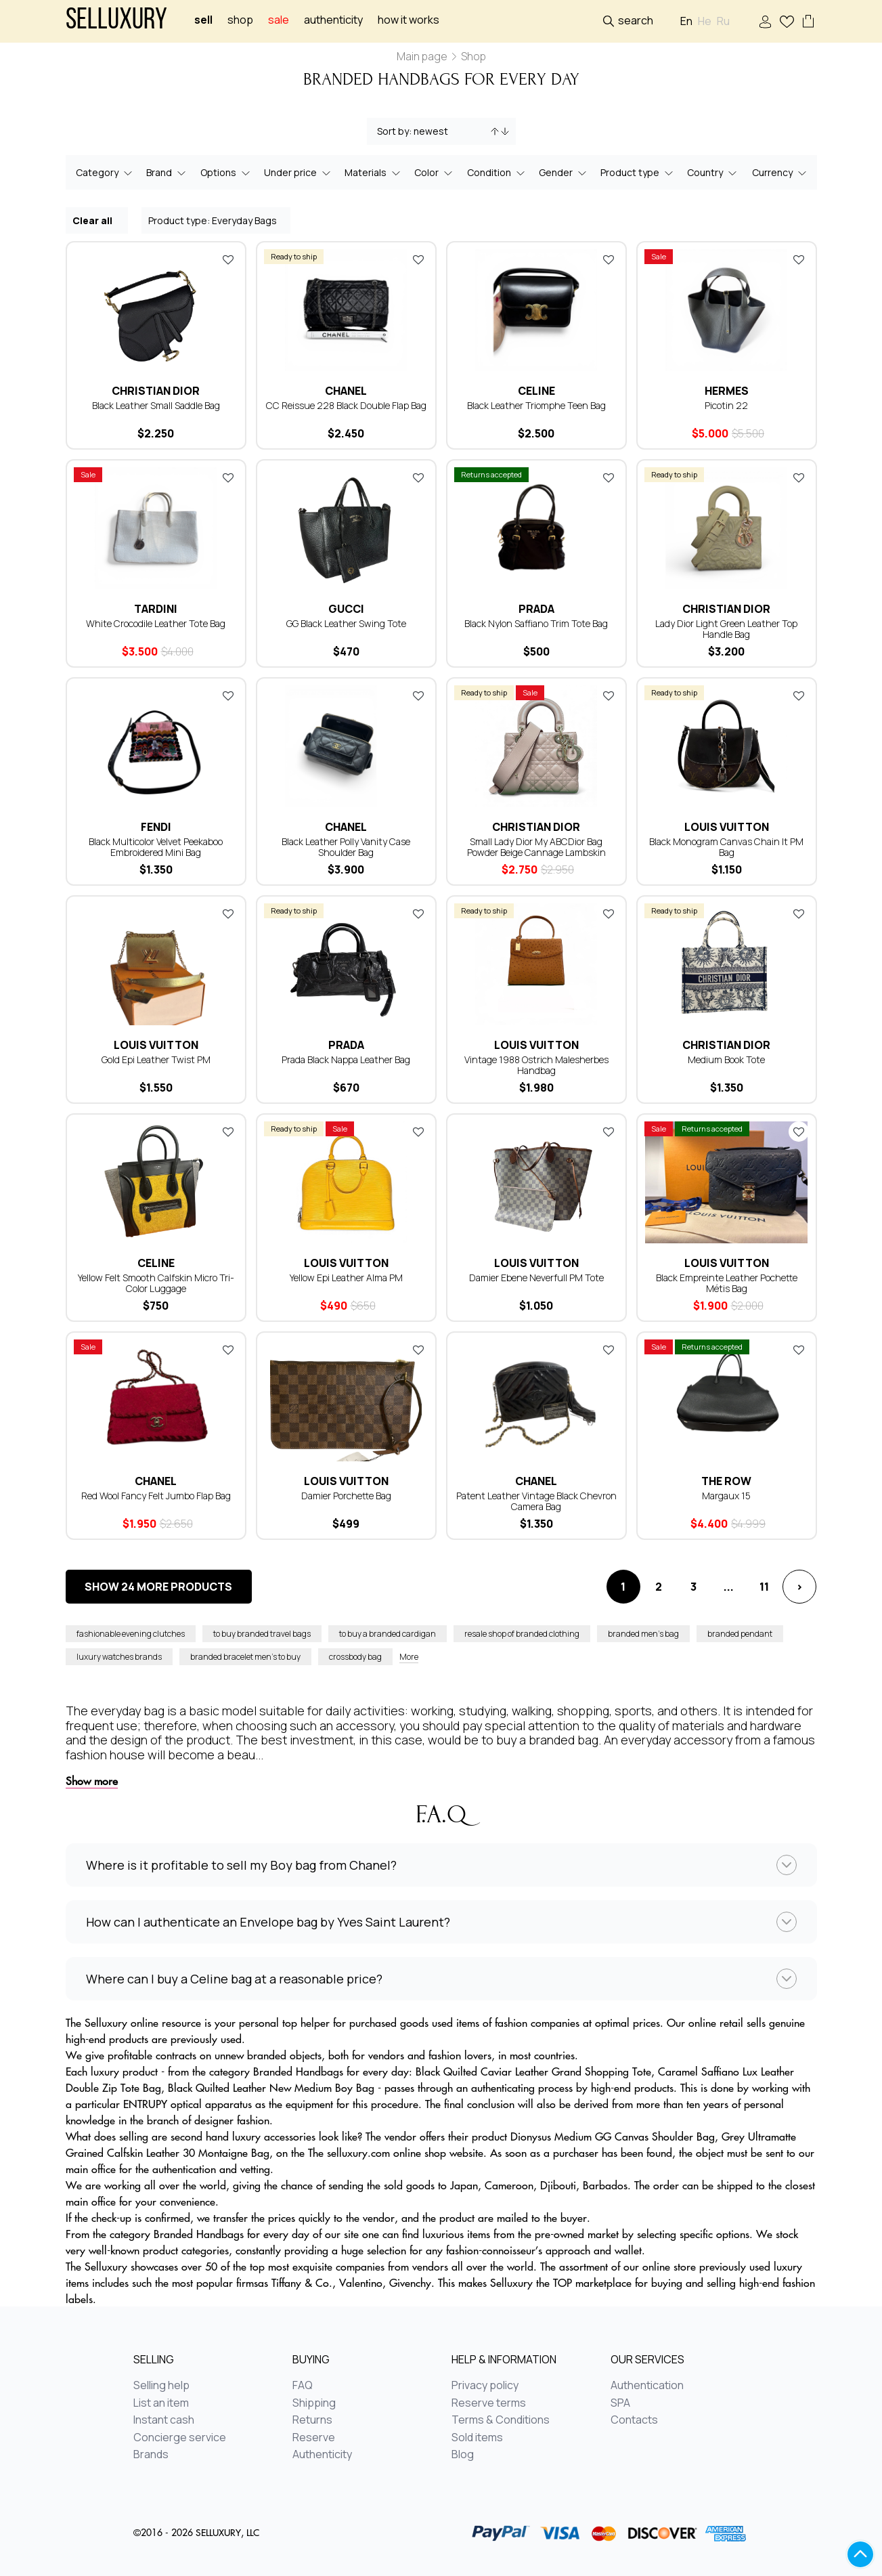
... (729, 1586)
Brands (151, 2455)
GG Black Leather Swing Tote (346, 623)
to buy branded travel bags (262, 1633)
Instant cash (163, 2420)
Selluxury (116, 21)
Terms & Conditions (500, 2420)
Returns (312, 2420)
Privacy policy (485, 2386)
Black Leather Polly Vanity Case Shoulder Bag (346, 847)
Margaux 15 (726, 1495)
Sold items (477, 2438)
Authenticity (333, 20)
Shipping (314, 2403)
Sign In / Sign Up (765, 22)
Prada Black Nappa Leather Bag (346, 1059)
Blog (462, 2455)
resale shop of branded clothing (521, 1633)
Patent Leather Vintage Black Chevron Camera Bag (536, 1501)
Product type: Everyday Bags (216, 220)
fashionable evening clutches (130, 1633)
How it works (408, 20)
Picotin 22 (726, 405)
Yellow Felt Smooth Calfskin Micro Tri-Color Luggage (156, 1283)
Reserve (313, 2438)
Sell (203, 20)
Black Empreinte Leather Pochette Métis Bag (726, 1283)
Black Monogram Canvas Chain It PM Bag (726, 847)
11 (764, 1586)
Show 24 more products (158, 1586)
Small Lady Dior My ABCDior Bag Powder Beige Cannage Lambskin (536, 847)
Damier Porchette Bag (346, 1495)
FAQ (302, 2386)
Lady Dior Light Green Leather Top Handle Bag (726, 629)
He (704, 21)
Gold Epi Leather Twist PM (156, 1059)
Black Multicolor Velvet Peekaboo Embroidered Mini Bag (156, 847)
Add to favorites (228, 259)
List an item (161, 2403)
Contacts (634, 2420)
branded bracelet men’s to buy (245, 1656)
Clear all (97, 220)
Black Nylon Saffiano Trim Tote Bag (536, 623)
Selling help (161, 2386)
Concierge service (179, 2438)
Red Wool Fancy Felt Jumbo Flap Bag (156, 1495)
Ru (723, 21)
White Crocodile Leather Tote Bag (155, 623)
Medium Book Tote (726, 1059)
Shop (240, 20)
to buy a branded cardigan (387, 1633)
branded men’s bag (643, 1633)
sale (278, 20)
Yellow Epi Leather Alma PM (346, 1277)
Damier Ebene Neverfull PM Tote (536, 1277)
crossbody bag (355, 1656)
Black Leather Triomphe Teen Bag (536, 405)
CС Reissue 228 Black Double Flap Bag (346, 405)
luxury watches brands (119, 1656)
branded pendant (739, 1633)
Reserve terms (488, 2403)
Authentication (647, 2386)
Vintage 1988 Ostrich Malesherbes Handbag (536, 1065)
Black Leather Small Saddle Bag (156, 405)
